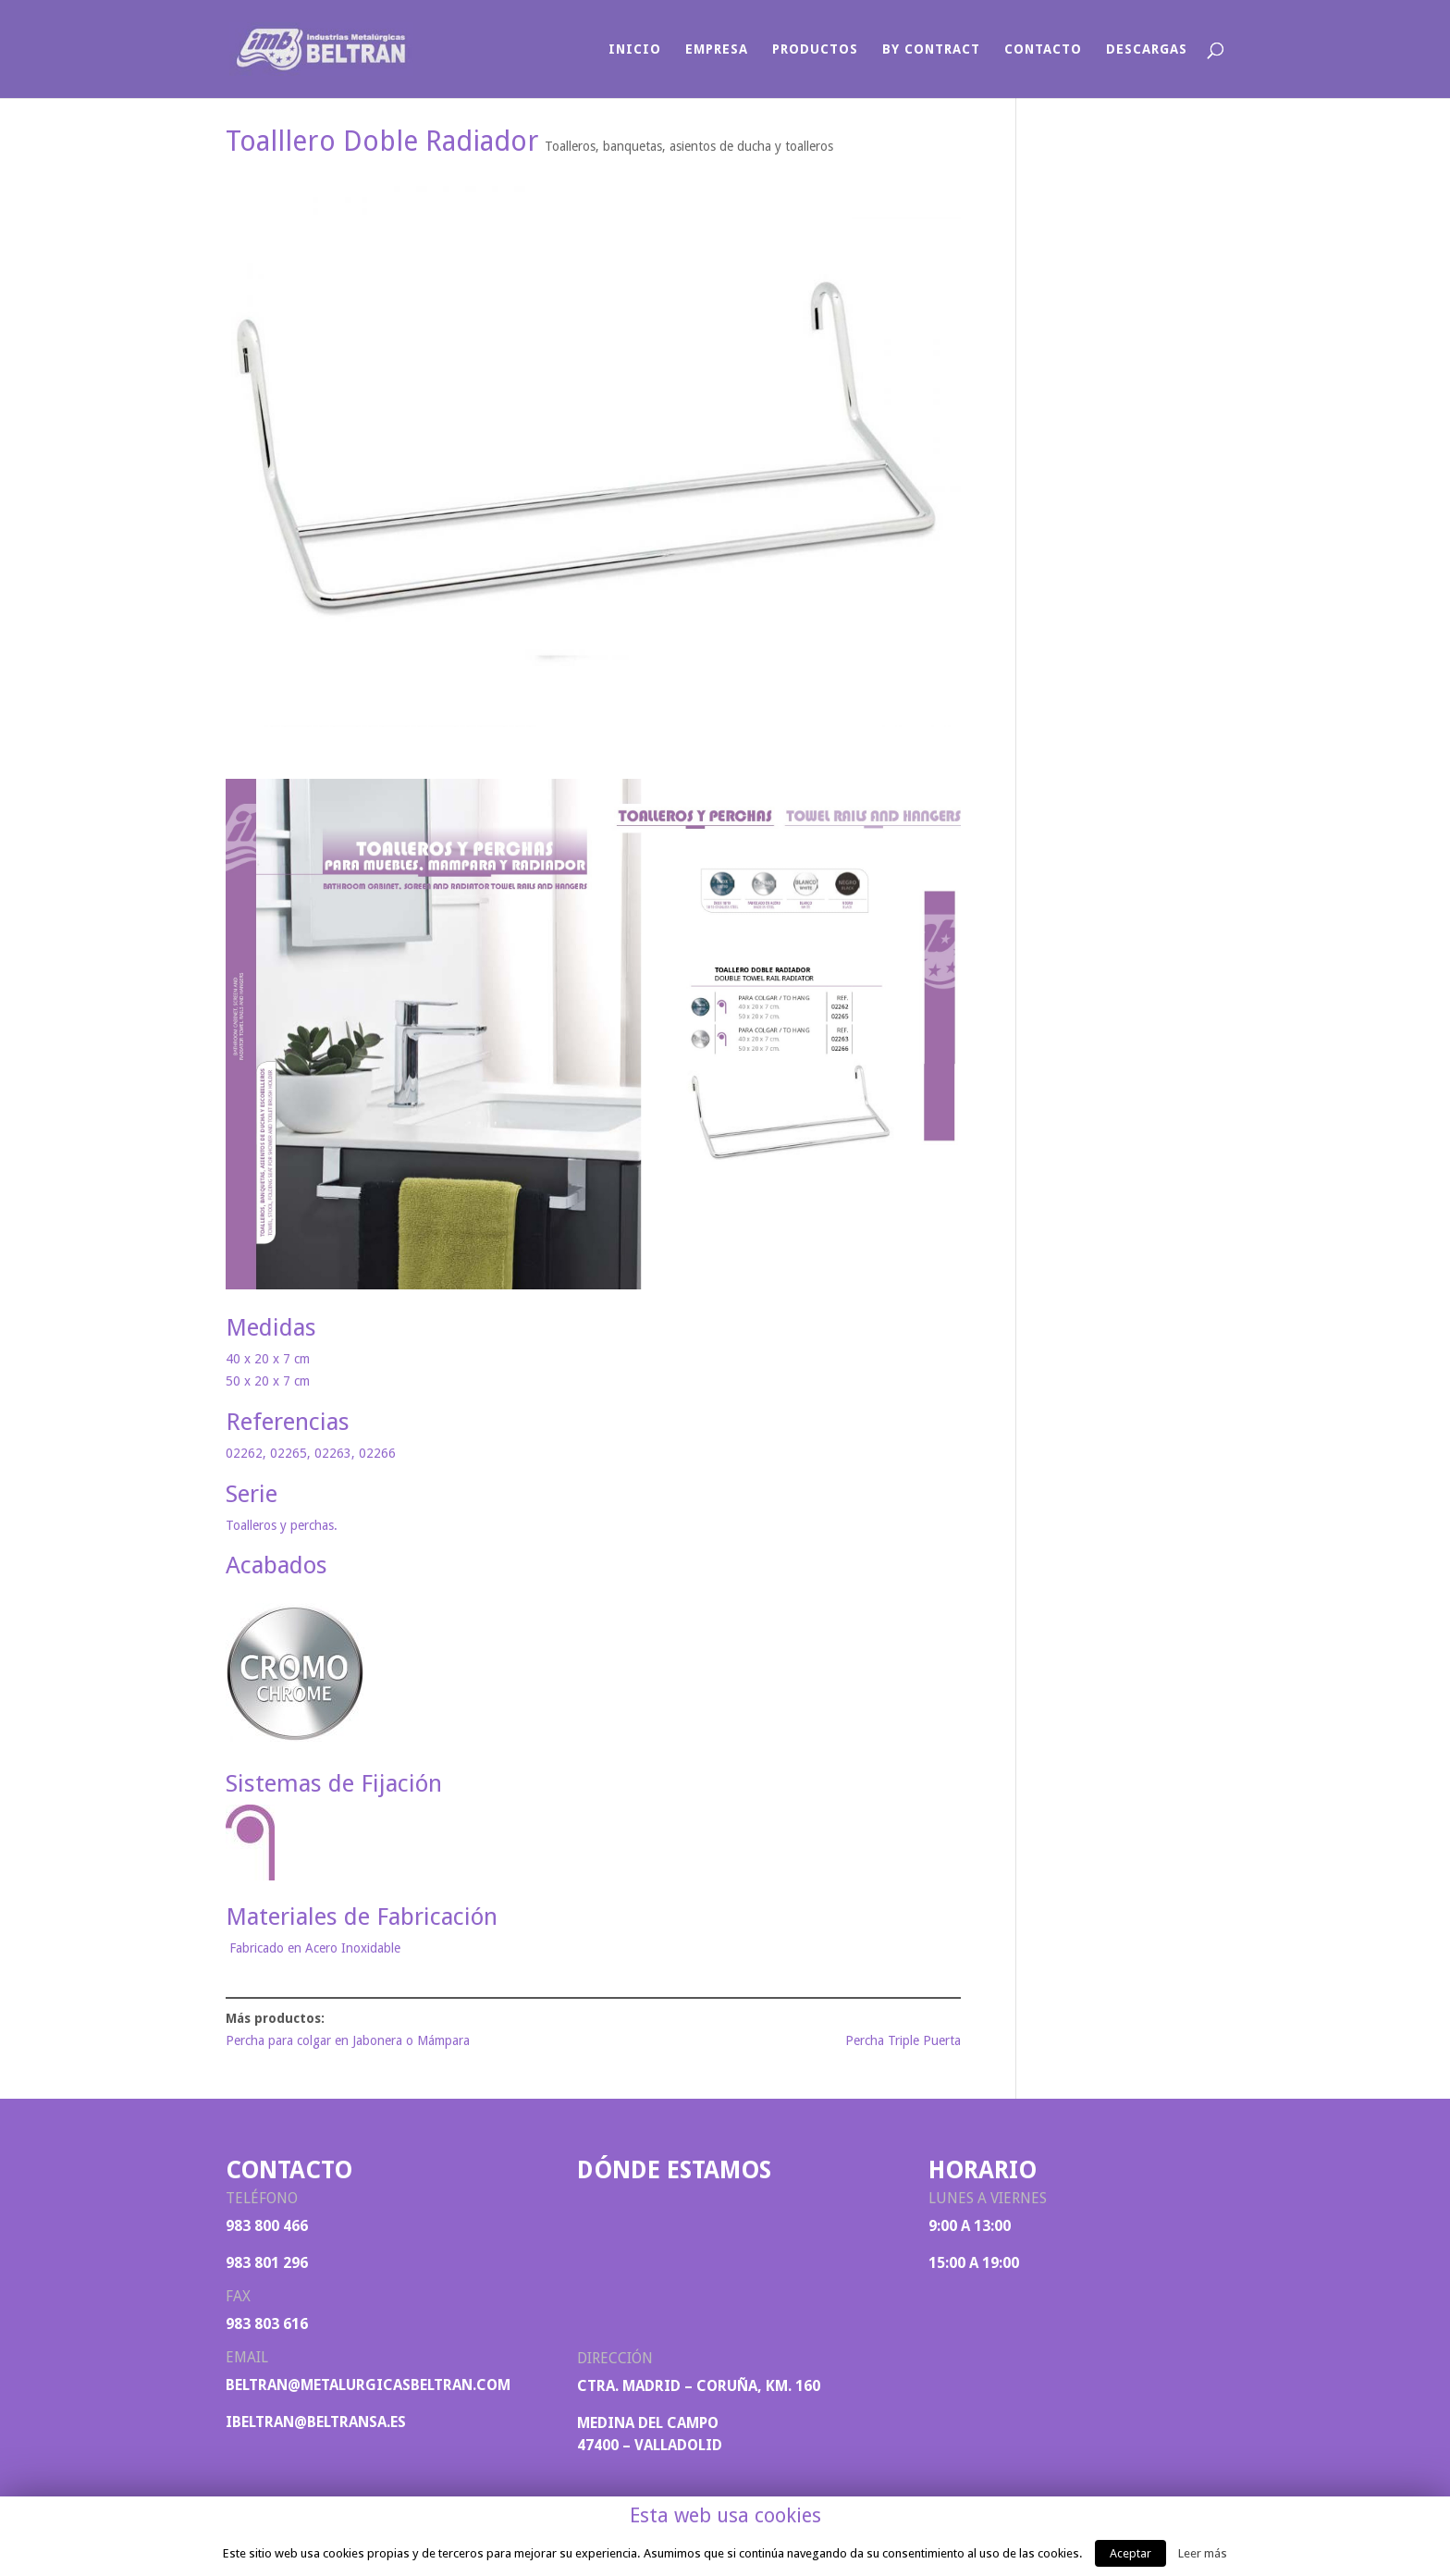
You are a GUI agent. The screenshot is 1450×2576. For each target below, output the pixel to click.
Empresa (716, 49)
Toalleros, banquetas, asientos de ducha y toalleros (689, 146)
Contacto (1043, 49)
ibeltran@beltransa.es (316, 2422)
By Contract (931, 49)
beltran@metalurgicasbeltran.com (368, 2385)
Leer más (1202, 2553)
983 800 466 (267, 2226)
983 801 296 (267, 2263)
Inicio (634, 49)
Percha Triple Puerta (903, 2040)
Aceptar (1130, 2553)
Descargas (1146, 49)
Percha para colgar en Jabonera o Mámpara (348, 2040)
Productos (815, 49)
